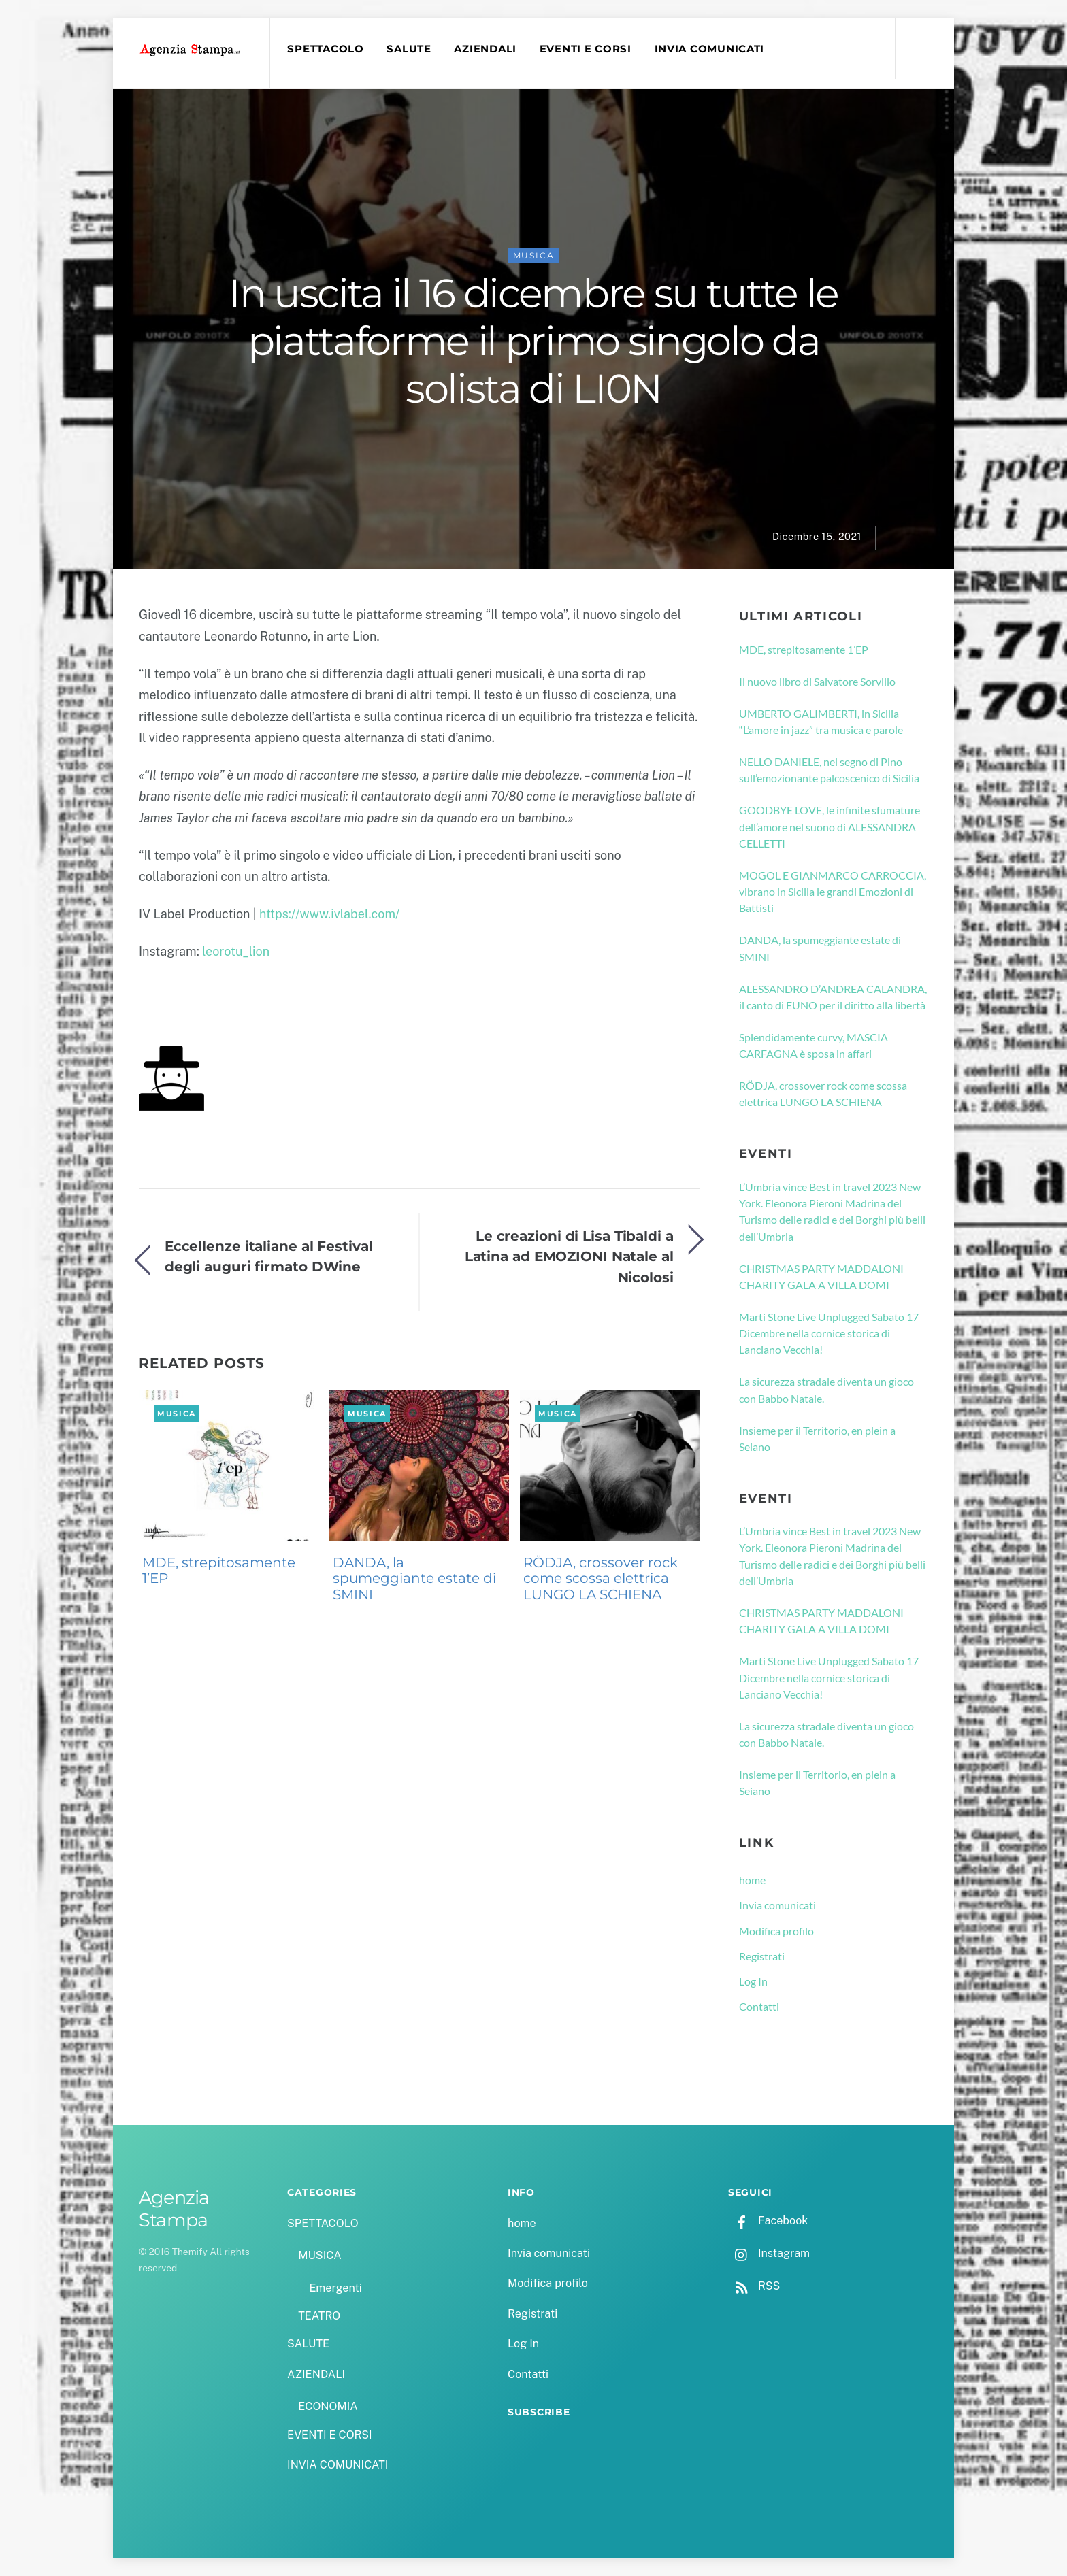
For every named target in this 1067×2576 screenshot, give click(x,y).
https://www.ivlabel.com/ (329, 914)
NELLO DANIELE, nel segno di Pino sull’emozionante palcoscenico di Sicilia (829, 769)
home (752, 1879)
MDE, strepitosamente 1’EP (218, 1570)
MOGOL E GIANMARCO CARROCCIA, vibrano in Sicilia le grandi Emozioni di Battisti (832, 892)
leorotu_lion (235, 951)
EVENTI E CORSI (585, 49)
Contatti (759, 2006)
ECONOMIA (328, 2406)
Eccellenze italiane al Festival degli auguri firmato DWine (269, 1256)
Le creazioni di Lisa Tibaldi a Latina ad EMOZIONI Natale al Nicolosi (569, 1256)
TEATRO (319, 2315)
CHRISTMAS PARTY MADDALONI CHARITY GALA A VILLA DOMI (821, 1276)
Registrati (762, 1956)
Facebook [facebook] (768, 2220)
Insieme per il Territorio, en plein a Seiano (817, 1438)
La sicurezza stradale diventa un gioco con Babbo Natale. (826, 1389)
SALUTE (409, 49)
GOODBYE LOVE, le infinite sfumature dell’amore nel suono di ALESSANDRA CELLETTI (829, 826)
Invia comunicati (777, 1904)
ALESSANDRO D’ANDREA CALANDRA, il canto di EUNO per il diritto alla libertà (833, 996)
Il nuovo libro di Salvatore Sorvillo (817, 681)
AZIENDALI (485, 49)
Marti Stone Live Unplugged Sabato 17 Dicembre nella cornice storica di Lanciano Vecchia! (829, 1333)
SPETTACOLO (325, 49)
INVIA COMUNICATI (710, 49)
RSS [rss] (754, 2285)
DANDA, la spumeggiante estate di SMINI (414, 1578)
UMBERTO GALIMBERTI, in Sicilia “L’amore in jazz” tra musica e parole (821, 721)
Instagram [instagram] (769, 2253)
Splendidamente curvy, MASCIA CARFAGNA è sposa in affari (813, 1045)
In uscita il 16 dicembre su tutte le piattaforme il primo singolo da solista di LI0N (533, 341)
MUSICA (534, 255)
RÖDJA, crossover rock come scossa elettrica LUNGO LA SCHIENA (600, 1578)
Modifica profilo (776, 1930)
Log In (753, 1981)
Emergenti (335, 2287)
